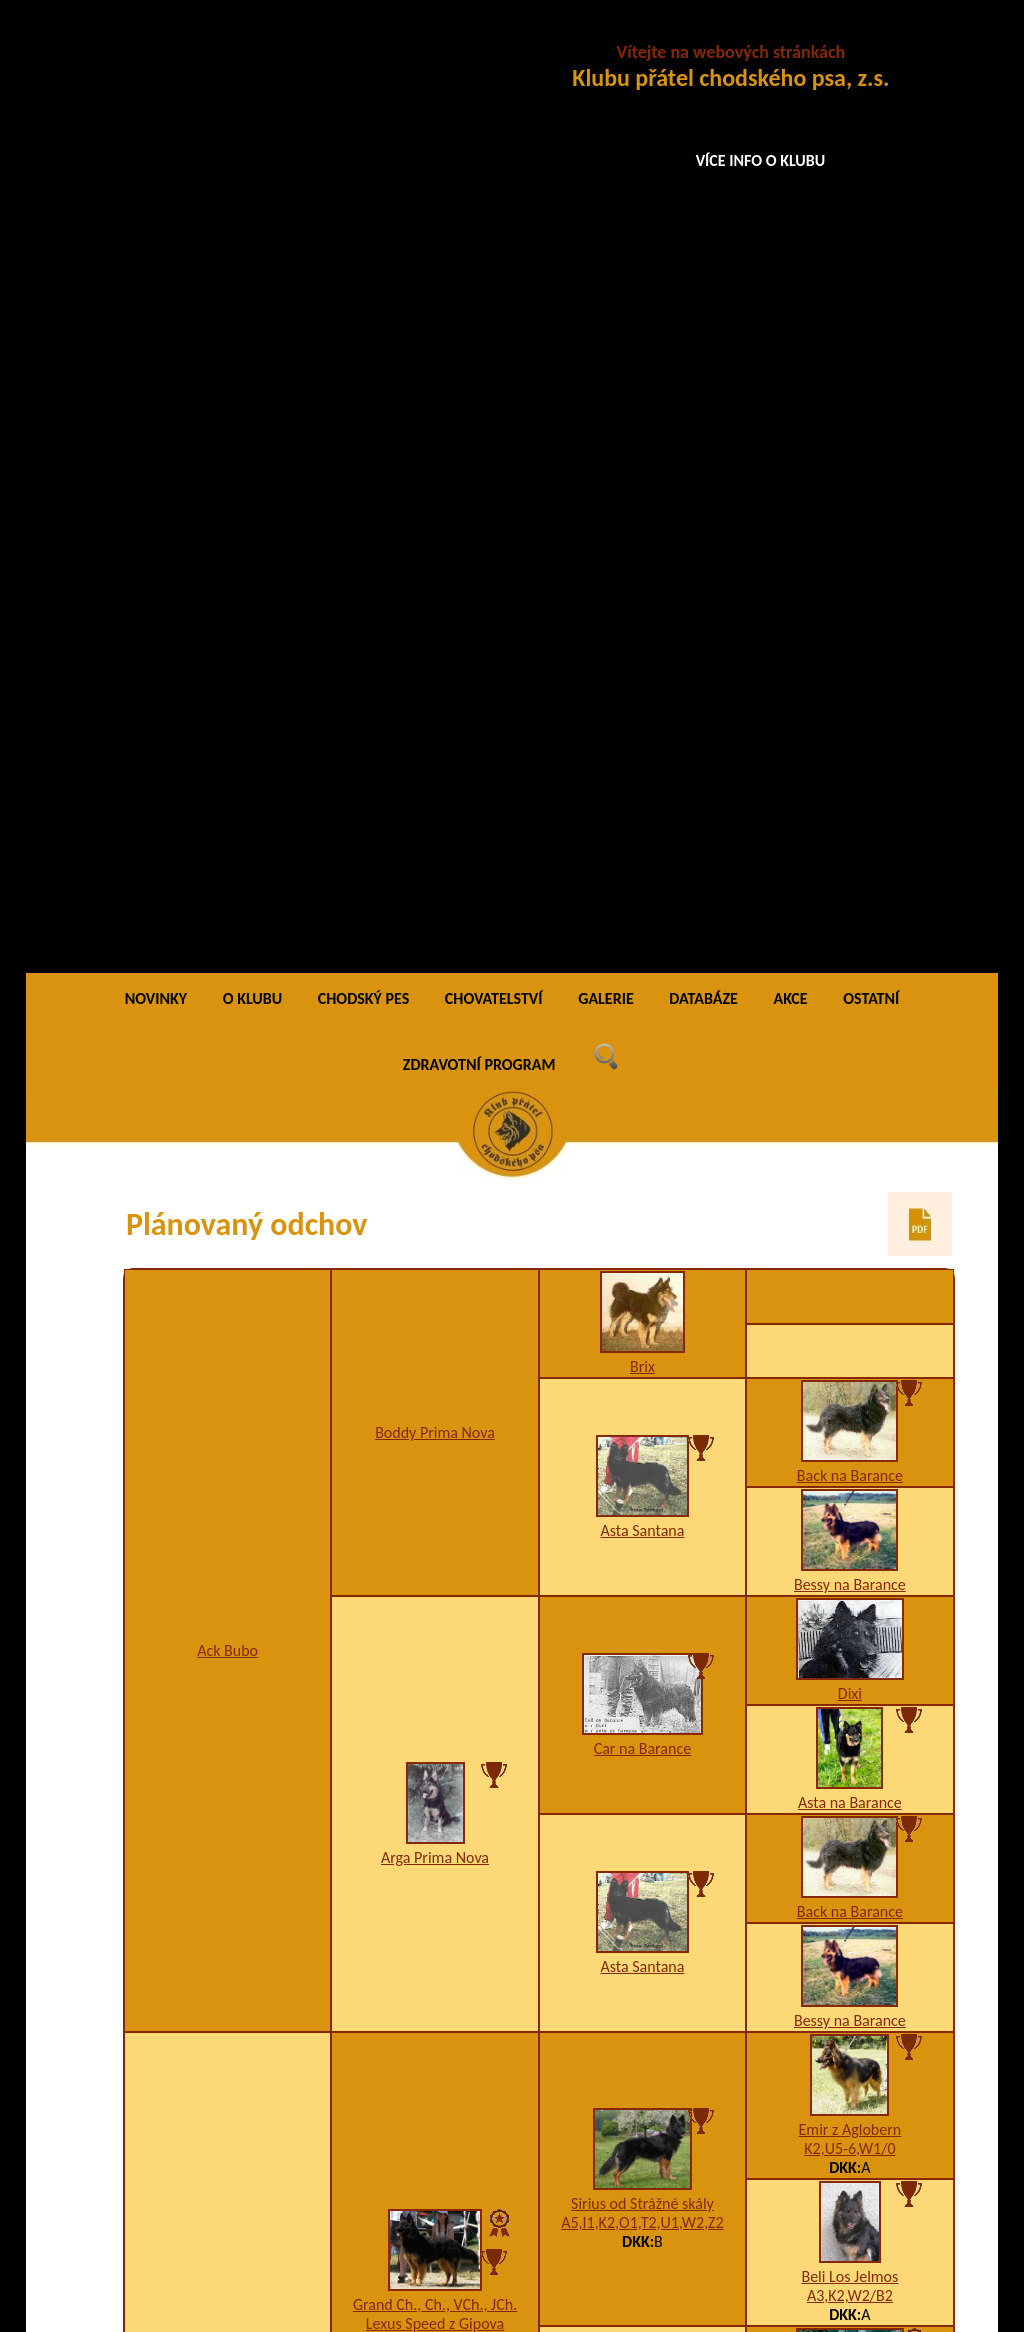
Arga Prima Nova (435, 903)
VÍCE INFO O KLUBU (761, 160)
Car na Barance (643, 794)
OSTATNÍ (871, 44)
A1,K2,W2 (435, 1939)
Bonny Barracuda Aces (850, 1837)
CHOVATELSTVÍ (494, 44)
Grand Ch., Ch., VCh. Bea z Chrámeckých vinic (435, 1911)
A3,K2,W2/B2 (850, 1341)
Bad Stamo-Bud (850, 1984)
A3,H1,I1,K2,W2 (434, 1388)
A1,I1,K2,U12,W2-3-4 (643, 1783)
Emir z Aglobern (850, 1175)
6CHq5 (849, 1856)
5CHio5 (849, 2003)
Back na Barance (850, 521)
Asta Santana (642, 576)
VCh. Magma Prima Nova (642, 1516)
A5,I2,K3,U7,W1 (849, 2150)
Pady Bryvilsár (642, 1764)
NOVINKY (156, 44)
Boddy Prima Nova (435, 478)
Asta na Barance (850, 848)
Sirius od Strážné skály (642, 1249)
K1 (850, 1488)
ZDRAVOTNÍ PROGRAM (479, 110)
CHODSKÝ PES (363, 44)
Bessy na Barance (850, 630)
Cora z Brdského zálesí (642, 2058)
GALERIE (606, 44)
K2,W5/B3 (642, 2077)
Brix (642, 412)
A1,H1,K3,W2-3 (228, 1511)
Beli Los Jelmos (849, 1322)
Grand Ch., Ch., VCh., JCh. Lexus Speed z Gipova (435, 1360)
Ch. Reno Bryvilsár (849, 1690)
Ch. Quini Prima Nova (850, 1562)
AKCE (790, 44)
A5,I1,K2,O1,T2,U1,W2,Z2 (642, 1268)
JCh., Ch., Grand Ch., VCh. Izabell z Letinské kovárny (227, 1483)
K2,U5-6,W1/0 (849, 1194)
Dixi (850, 739)
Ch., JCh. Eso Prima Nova (849, 1469)
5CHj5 (850, 1709)
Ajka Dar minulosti (850, 2131)
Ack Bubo (227, 696)
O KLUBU (252, 44)
